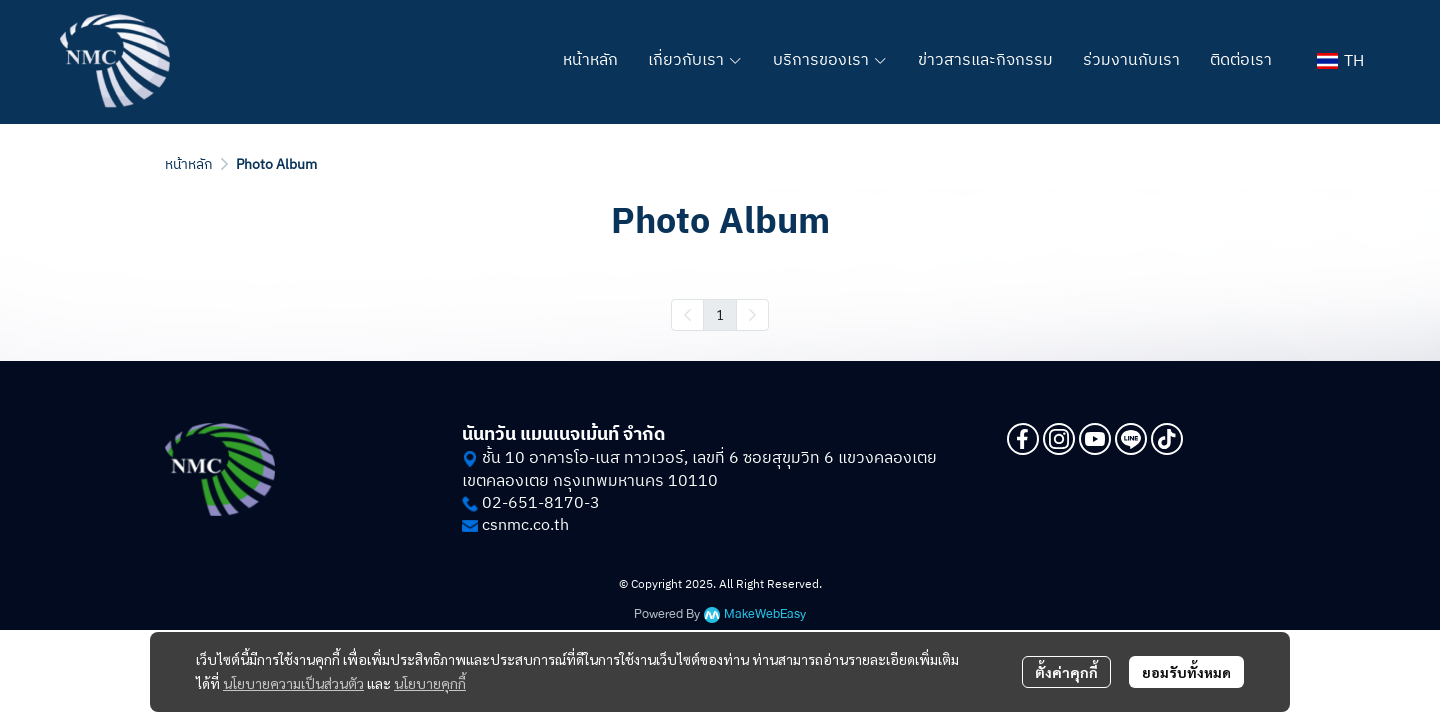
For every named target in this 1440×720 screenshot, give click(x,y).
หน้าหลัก (189, 164)
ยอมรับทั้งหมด (1186, 672)
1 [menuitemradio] (720, 314)
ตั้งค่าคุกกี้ (1066, 672)
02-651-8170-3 (541, 503)
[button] (1340, 61)
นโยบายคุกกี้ (430, 683)
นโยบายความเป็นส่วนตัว (293, 683)
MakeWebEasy (765, 614)
